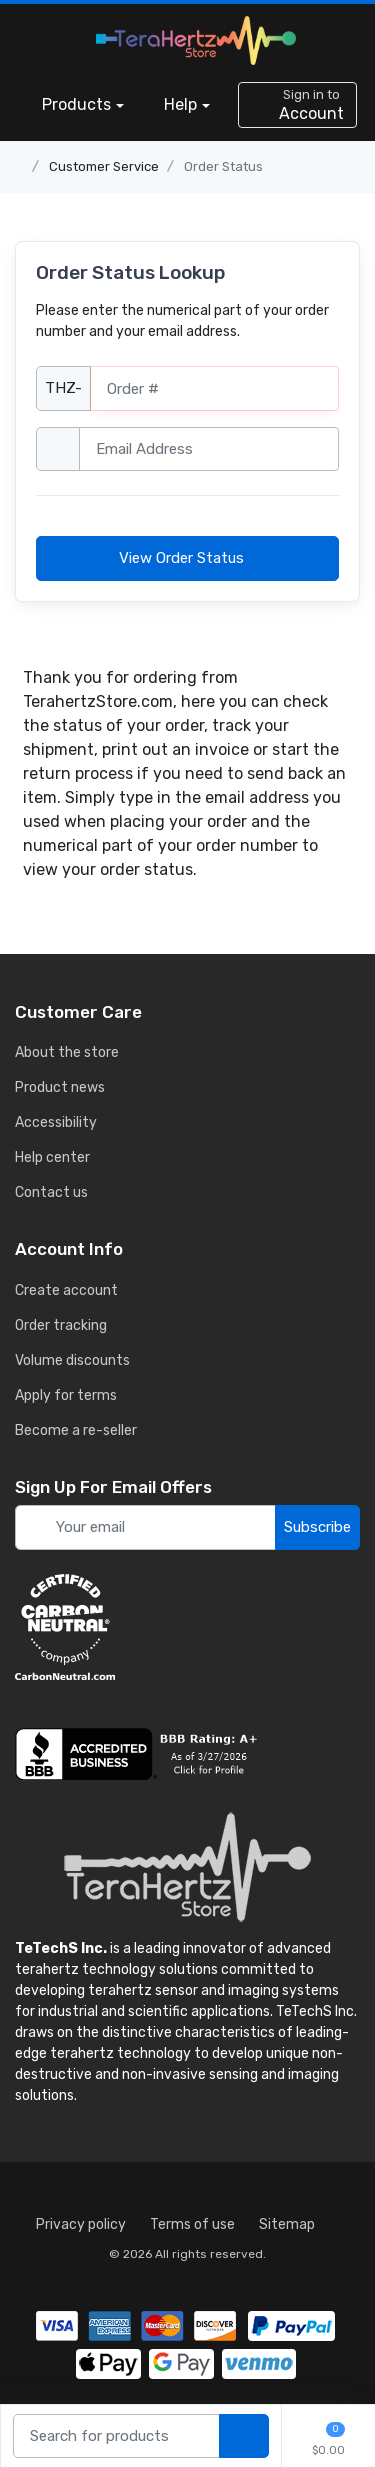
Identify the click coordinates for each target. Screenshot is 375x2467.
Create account (66, 1290)
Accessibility (56, 1122)
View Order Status (187, 558)
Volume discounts (72, 1360)
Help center (52, 1157)
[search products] (244, 2436)
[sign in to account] (297, 105)
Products (76, 104)
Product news (60, 1087)
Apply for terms (66, 1395)
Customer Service (104, 166)
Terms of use (192, 2224)
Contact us (51, 1192)
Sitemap (287, 2224)
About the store (67, 1052)
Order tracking (61, 1325)
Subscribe (317, 1527)
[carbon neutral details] (187, 1627)
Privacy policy (81, 2224)
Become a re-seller (76, 1430)
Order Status (223, 166)
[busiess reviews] (187, 1754)
